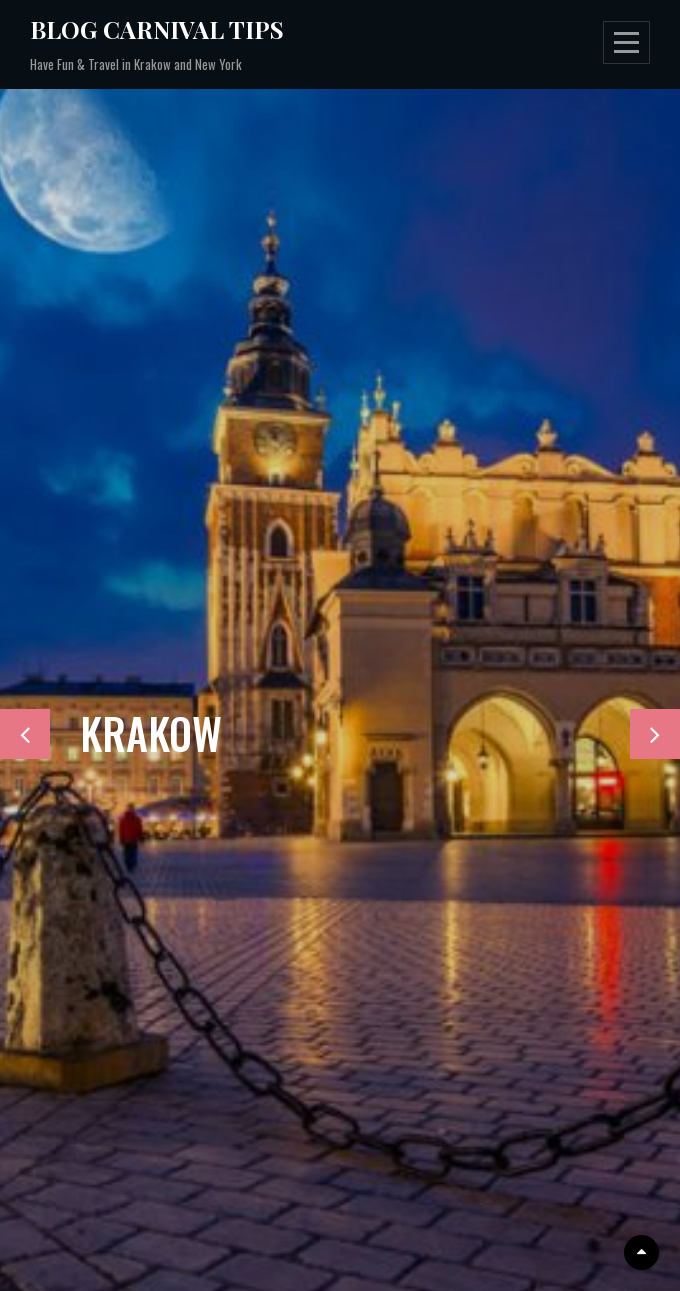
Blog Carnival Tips (157, 29)
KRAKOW (151, 733)
